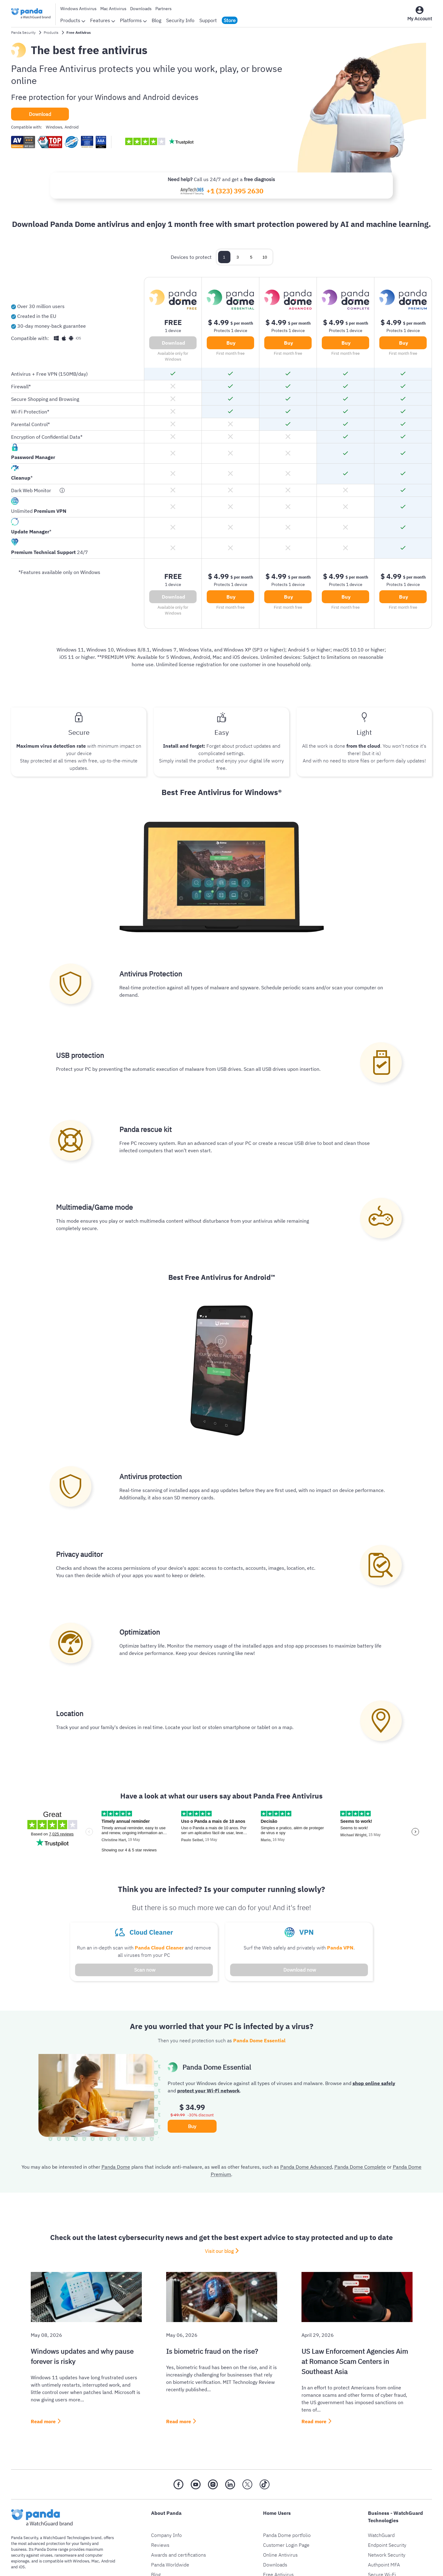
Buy (231, 343)
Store (230, 20)
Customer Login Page (286, 2545)
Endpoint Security (387, 2545)
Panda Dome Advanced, (306, 2167)
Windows (81, 2561)
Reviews (160, 2545)
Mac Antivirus (113, 8)
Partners (163, 8)
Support (208, 20)
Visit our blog (219, 2251)
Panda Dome (116, 2167)
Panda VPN (340, 1948)
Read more (43, 2421)
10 (264, 257)
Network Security (386, 2555)
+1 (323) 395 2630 (234, 190)
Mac (95, 2561)
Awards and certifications (178, 2555)
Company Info (166, 2535)
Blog (156, 20)
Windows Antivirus (78, 8)
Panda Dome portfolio (287, 2535)
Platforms (133, 20)
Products (72, 20)
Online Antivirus (280, 2555)
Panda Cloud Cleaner (159, 1948)
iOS (22, 2567)
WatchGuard (381, 2535)
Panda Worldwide (170, 2565)
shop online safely (374, 2083)
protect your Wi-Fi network (208, 2090)
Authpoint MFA (384, 2565)
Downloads (141, 8)
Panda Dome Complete (360, 2167)
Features (102, 20)
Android (108, 2561)
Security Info (180, 20)
